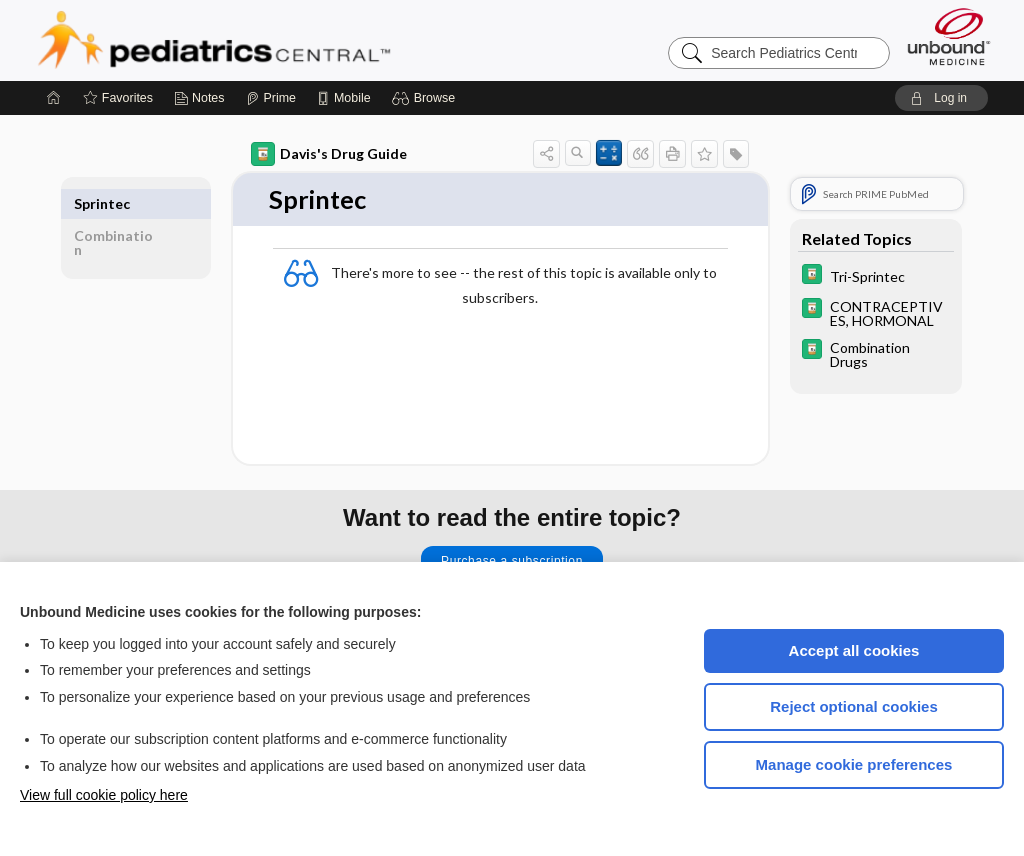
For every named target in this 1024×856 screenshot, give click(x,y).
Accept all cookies (854, 650)
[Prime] (271, 98)
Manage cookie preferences (854, 764)
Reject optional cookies (854, 706)
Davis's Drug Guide (329, 154)
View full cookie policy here (104, 795)
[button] (426, 98)
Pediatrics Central (286, 40)
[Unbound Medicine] (949, 36)
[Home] (54, 98)
